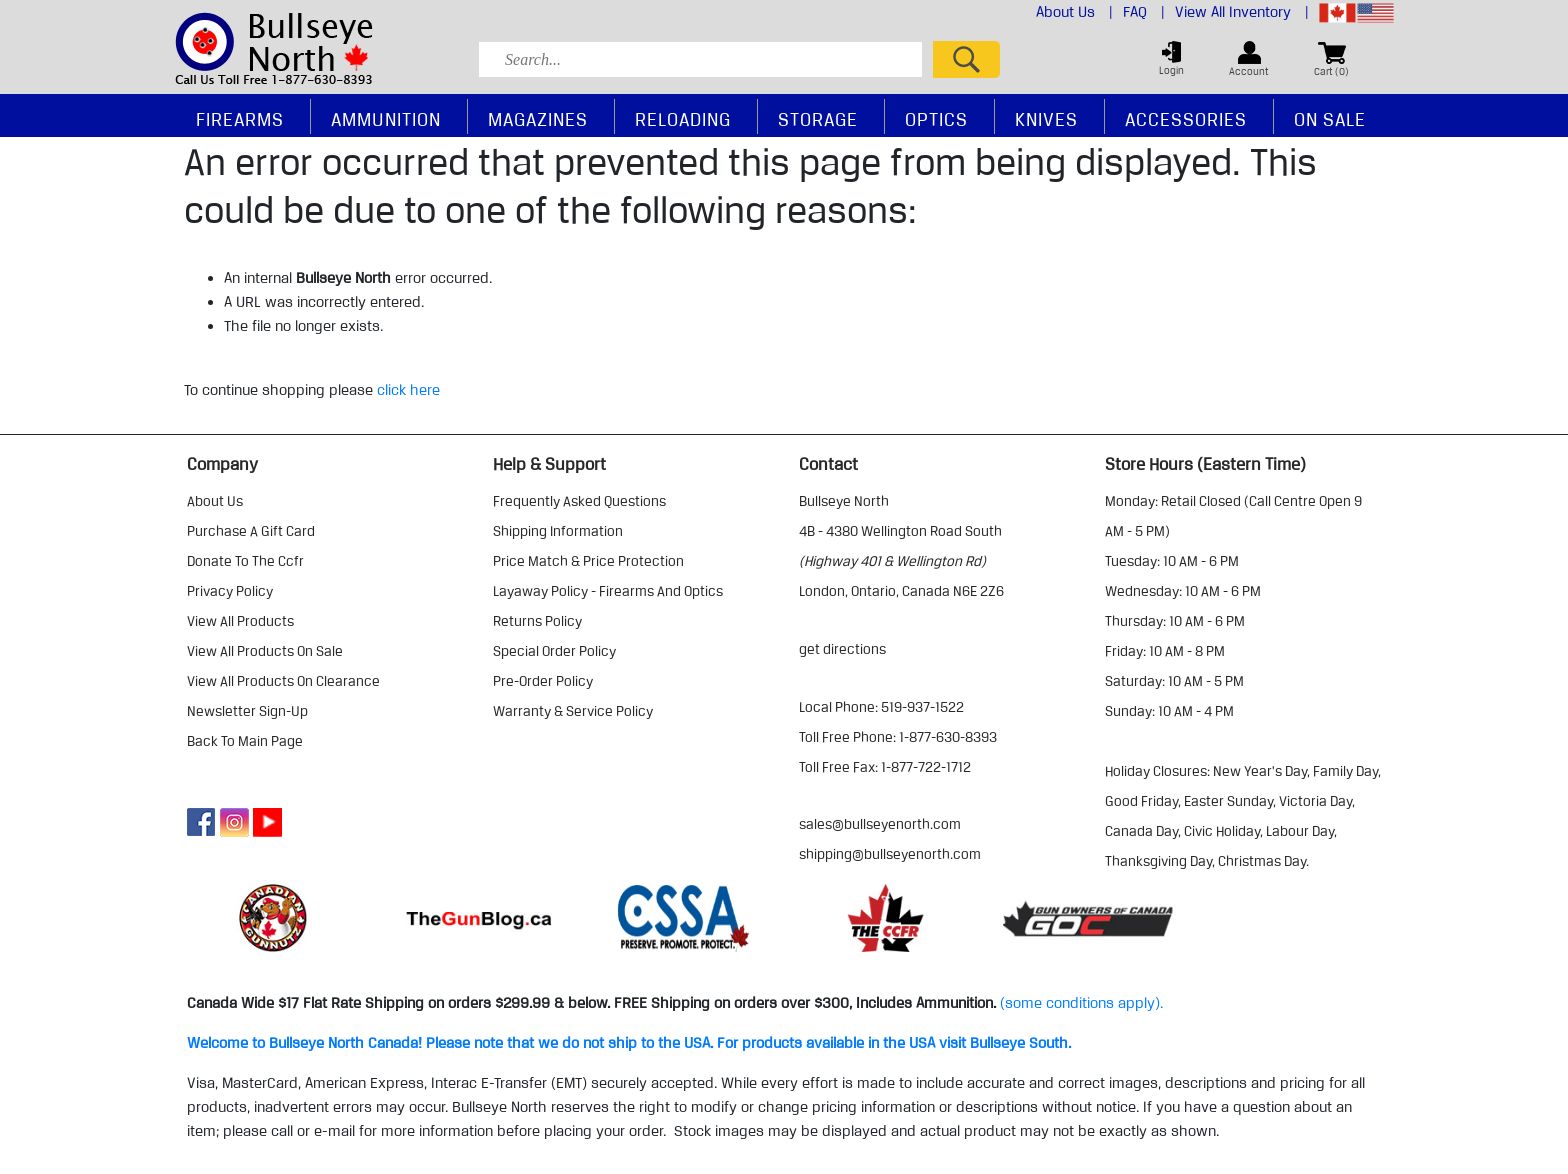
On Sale (1330, 119)
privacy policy (230, 591)
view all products (240, 621)
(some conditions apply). (1081, 1003)
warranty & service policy (573, 711)
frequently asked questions (579, 501)
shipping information (558, 531)
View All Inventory (1242, 12)
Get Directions (842, 649)
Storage (818, 119)
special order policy (554, 651)
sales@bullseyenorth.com (880, 824)
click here (408, 390)
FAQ (1144, 12)
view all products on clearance (283, 681)
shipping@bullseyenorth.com (890, 854)
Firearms (240, 119)
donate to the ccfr (245, 561)
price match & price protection (588, 561)
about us (215, 501)
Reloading (683, 119)
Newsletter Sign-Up (247, 711)
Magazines (538, 119)
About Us (1074, 12)
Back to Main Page (245, 741)
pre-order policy (543, 681)
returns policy (537, 621)
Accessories (1186, 119)
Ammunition (386, 119)
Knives (1046, 119)
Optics (936, 119)
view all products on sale (265, 651)
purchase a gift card (251, 531)
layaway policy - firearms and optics (608, 591)
